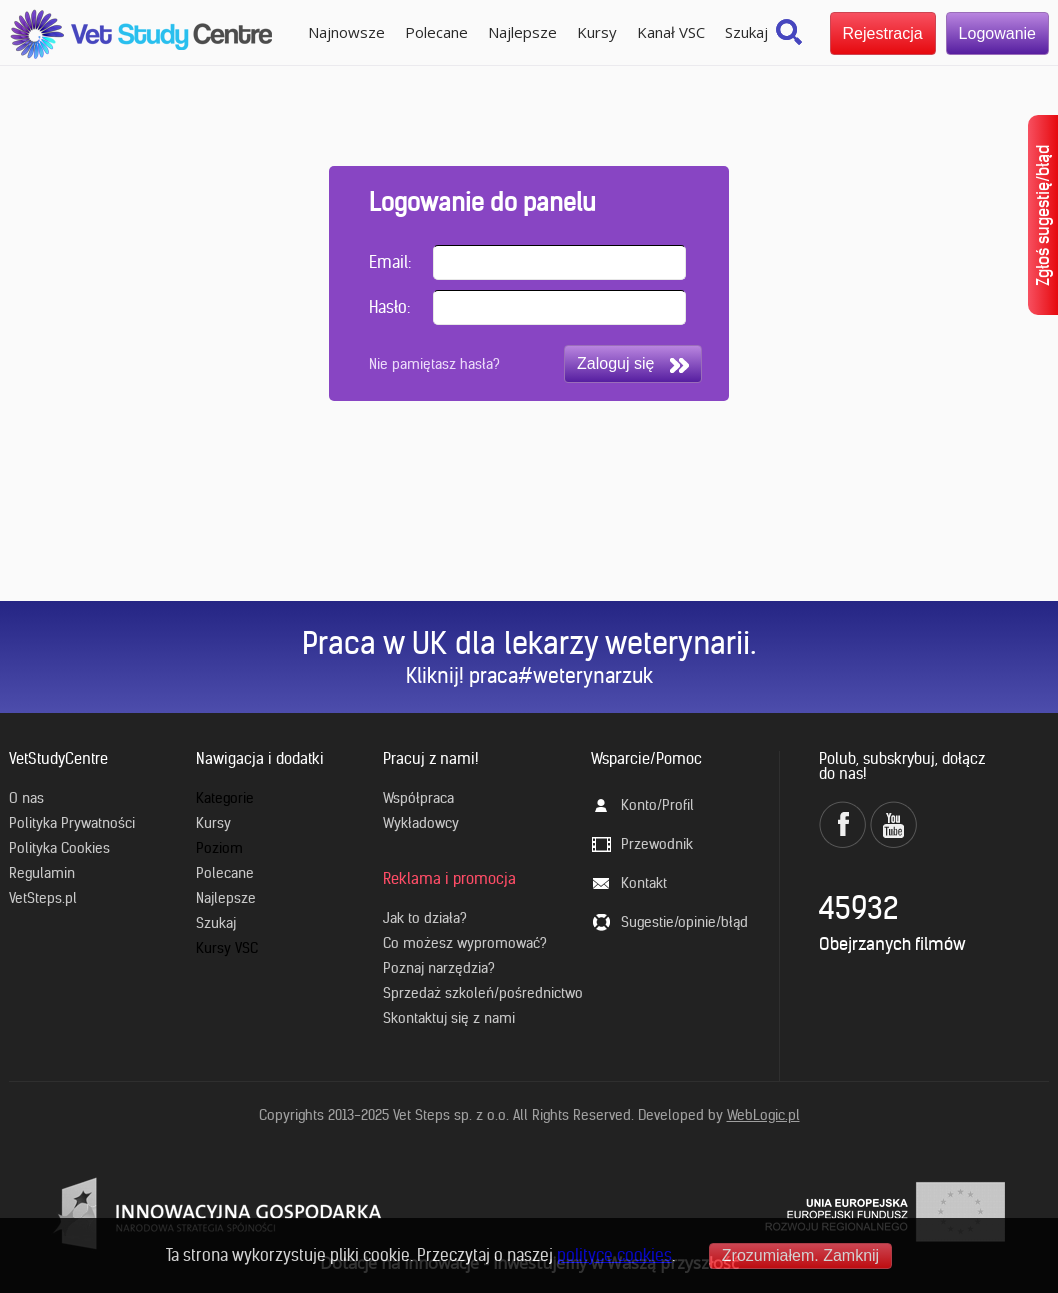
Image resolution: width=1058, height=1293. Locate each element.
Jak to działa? (425, 918)
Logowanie (997, 33)
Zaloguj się (633, 364)
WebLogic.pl (763, 1115)
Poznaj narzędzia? (439, 968)
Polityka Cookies (59, 848)
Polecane (436, 32)
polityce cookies (614, 1255)
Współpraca (418, 798)
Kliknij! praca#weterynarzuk (529, 675)
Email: (390, 262)
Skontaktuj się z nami (449, 1018)
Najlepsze (522, 32)
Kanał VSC (671, 32)
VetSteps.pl (43, 898)
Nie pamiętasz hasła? (434, 364)
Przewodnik (657, 844)
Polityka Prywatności (72, 823)
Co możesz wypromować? (465, 943)
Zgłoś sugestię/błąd (1043, 215)
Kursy (597, 32)
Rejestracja (883, 33)
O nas (26, 798)
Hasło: (389, 307)
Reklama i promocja (449, 878)
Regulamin (42, 873)
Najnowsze (346, 32)
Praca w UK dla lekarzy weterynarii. (529, 643)
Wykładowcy (421, 823)
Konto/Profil (657, 805)
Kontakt (644, 883)
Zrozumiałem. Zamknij (800, 1255)
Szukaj (746, 32)
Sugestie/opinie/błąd (684, 922)
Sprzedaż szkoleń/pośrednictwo (483, 993)
